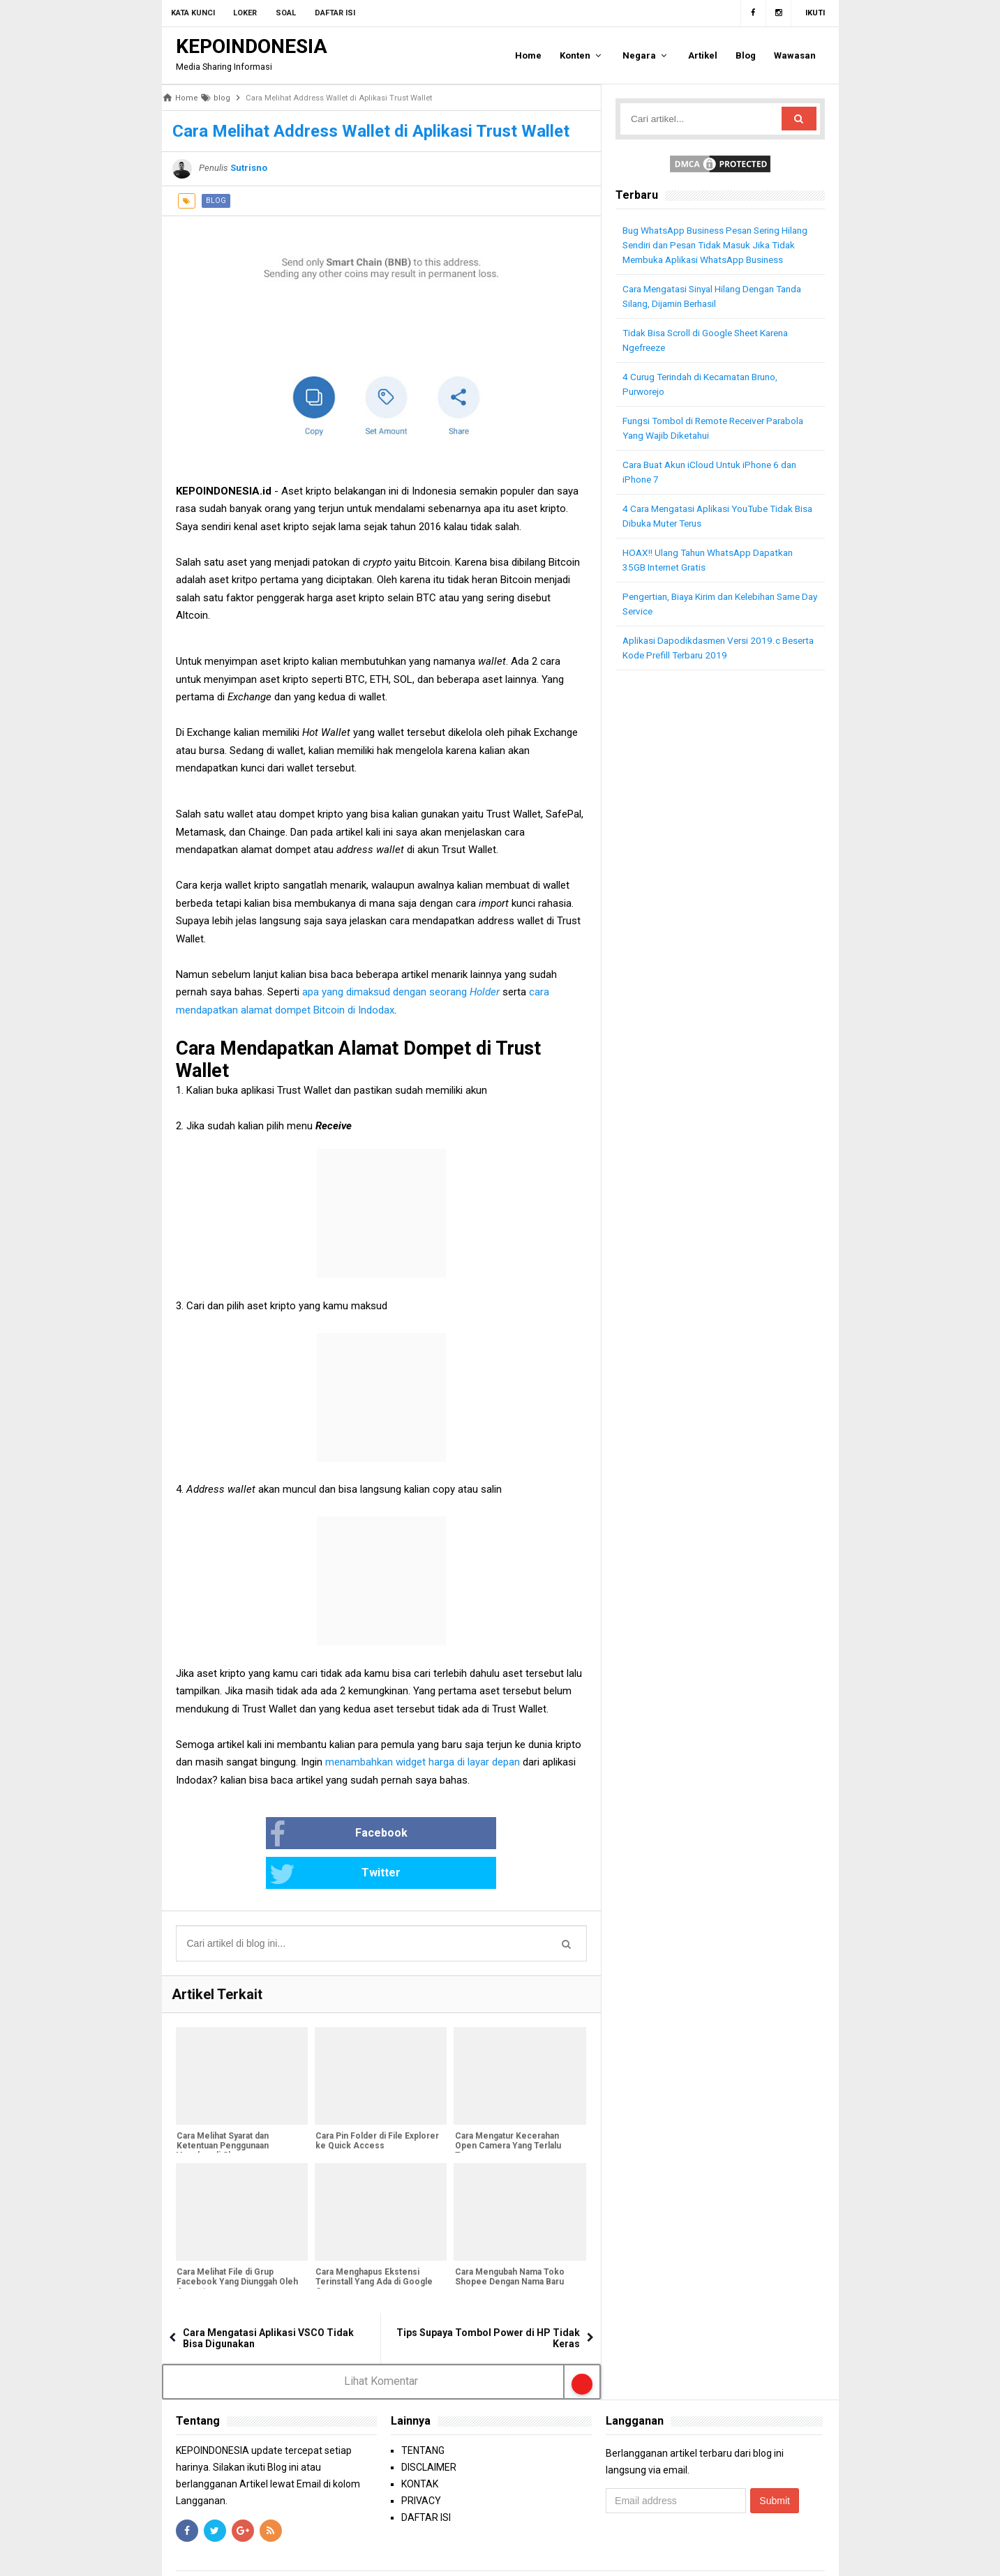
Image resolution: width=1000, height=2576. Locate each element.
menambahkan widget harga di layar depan (422, 1762)
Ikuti (815, 12)
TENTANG (423, 2411)
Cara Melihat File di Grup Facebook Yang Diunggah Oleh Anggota (236, 2243)
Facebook (293, 1834)
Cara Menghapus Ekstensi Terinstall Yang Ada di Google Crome (373, 2243)
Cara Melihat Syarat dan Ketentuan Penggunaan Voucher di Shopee (222, 2107)
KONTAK (419, 2444)
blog (216, 200)
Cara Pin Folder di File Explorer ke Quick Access (376, 2102)
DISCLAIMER (428, 2428)
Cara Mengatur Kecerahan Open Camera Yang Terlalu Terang (507, 2107)
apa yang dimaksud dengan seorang (402, 992)
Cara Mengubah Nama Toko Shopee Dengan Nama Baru (508, 2238)
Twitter (428, 1834)
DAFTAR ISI (426, 2478)
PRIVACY (421, 2461)
